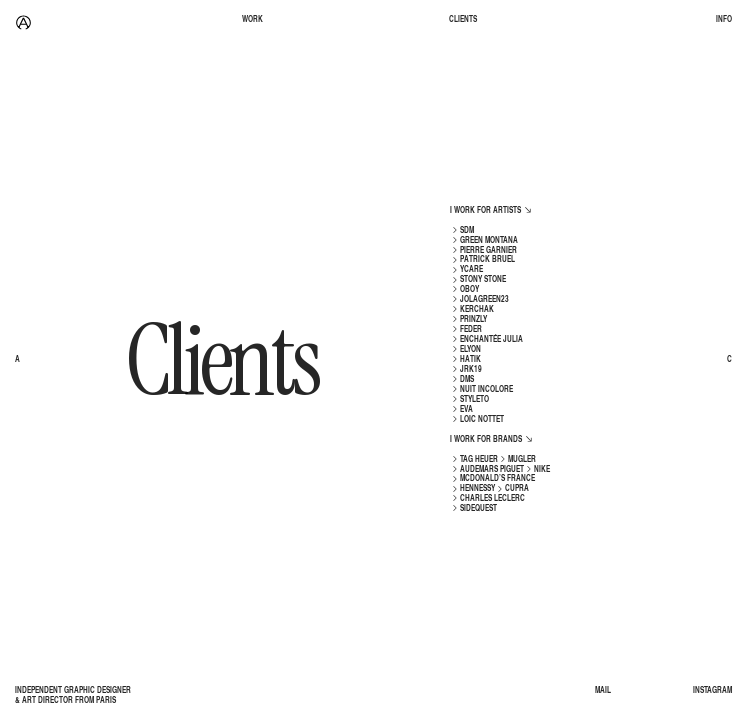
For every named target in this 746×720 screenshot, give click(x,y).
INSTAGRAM (712, 691)
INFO (724, 20)
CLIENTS (463, 20)
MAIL (603, 691)
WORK (252, 20)
